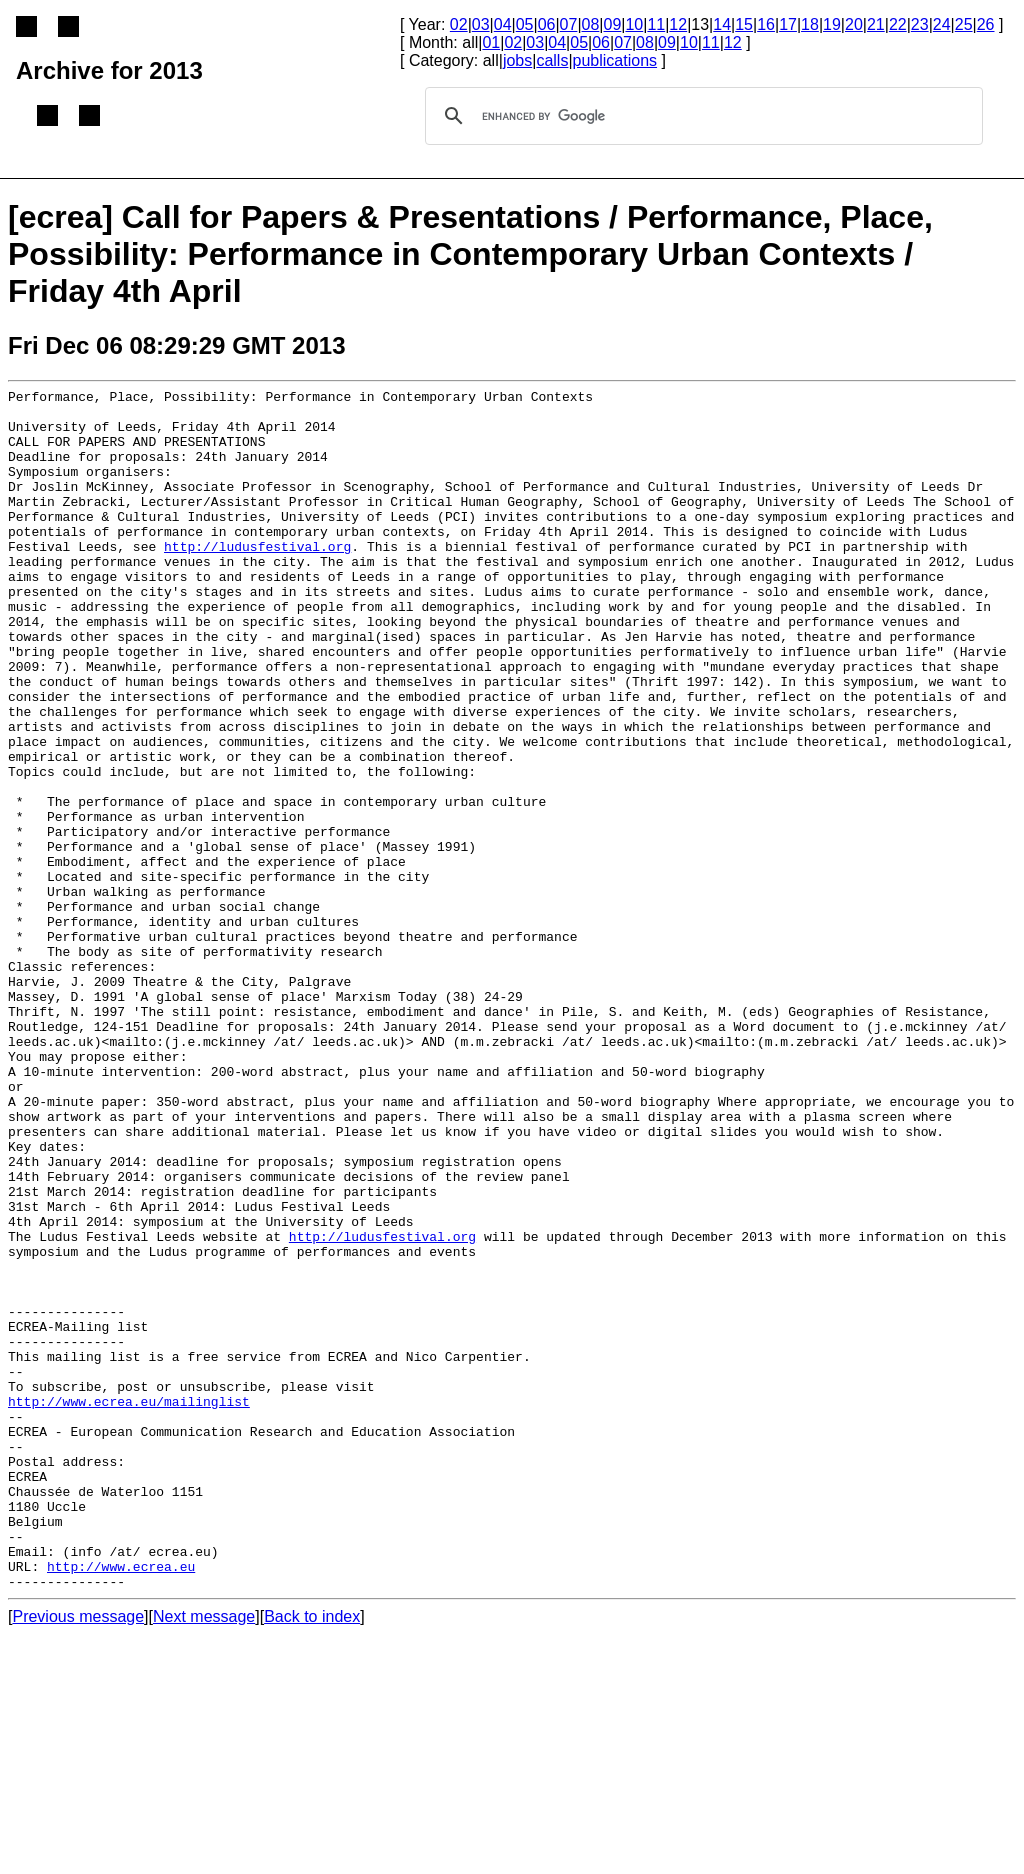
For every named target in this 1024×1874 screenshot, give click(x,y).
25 (964, 24)
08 (591, 24)
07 (569, 24)
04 (503, 24)
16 (766, 24)
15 (744, 24)
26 (986, 24)
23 (920, 24)
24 (942, 24)
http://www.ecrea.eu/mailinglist (129, 1605)
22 (898, 24)
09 (613, 24)
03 (481, 24)
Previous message (78, 1856)
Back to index (312, 1856)
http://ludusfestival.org (257, 579)
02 (459, 24)
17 (788, 24)
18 (810, 24)
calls (552, 60)
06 (547, 24)
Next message (204, 1856)
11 (656, 24)
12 (678, 24)
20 (854, 24)
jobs (517, 60)
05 (525, 24)
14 (722, 24)
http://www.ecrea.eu (121, 1803)
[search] (701, 116)
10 (634, 24)
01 (491, 42)
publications (615, 60)
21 (876, 24)
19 (832, 24)
